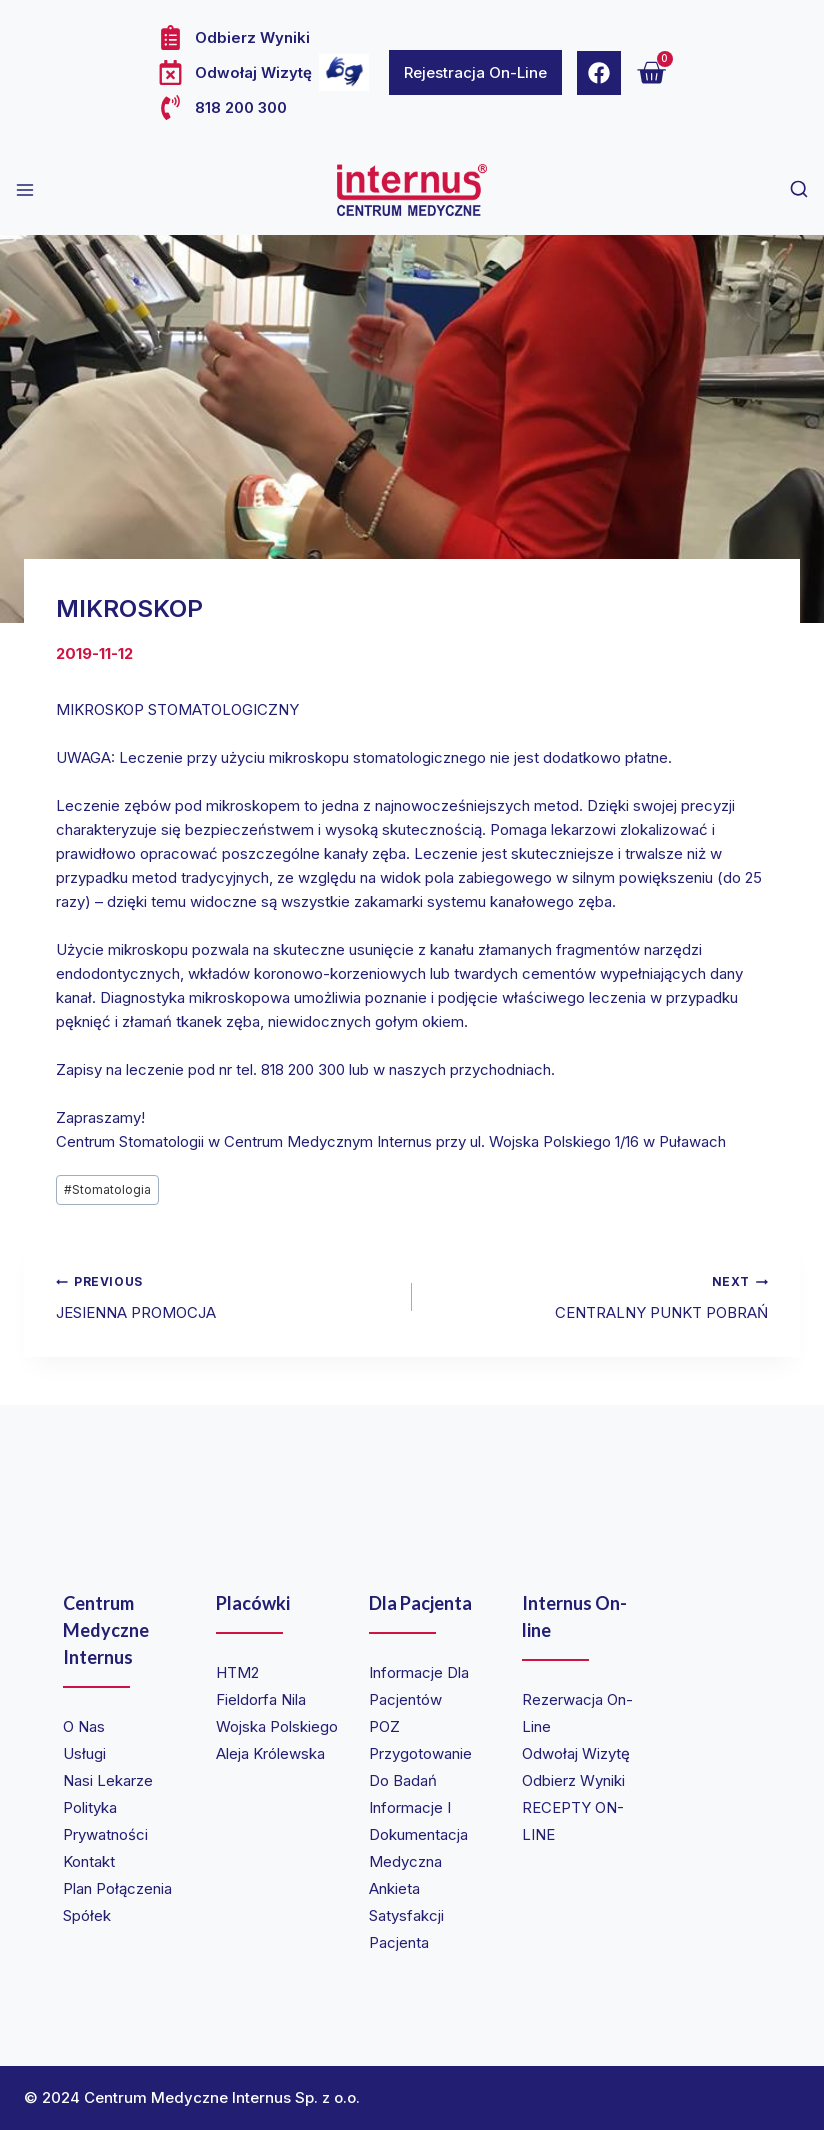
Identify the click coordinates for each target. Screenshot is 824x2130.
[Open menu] (25, 190)
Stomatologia (107, 1189)
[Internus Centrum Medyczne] (412, 190)
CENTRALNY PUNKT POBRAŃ (597, 1295)
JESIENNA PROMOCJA (226, 1295)
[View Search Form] (799, 190)
